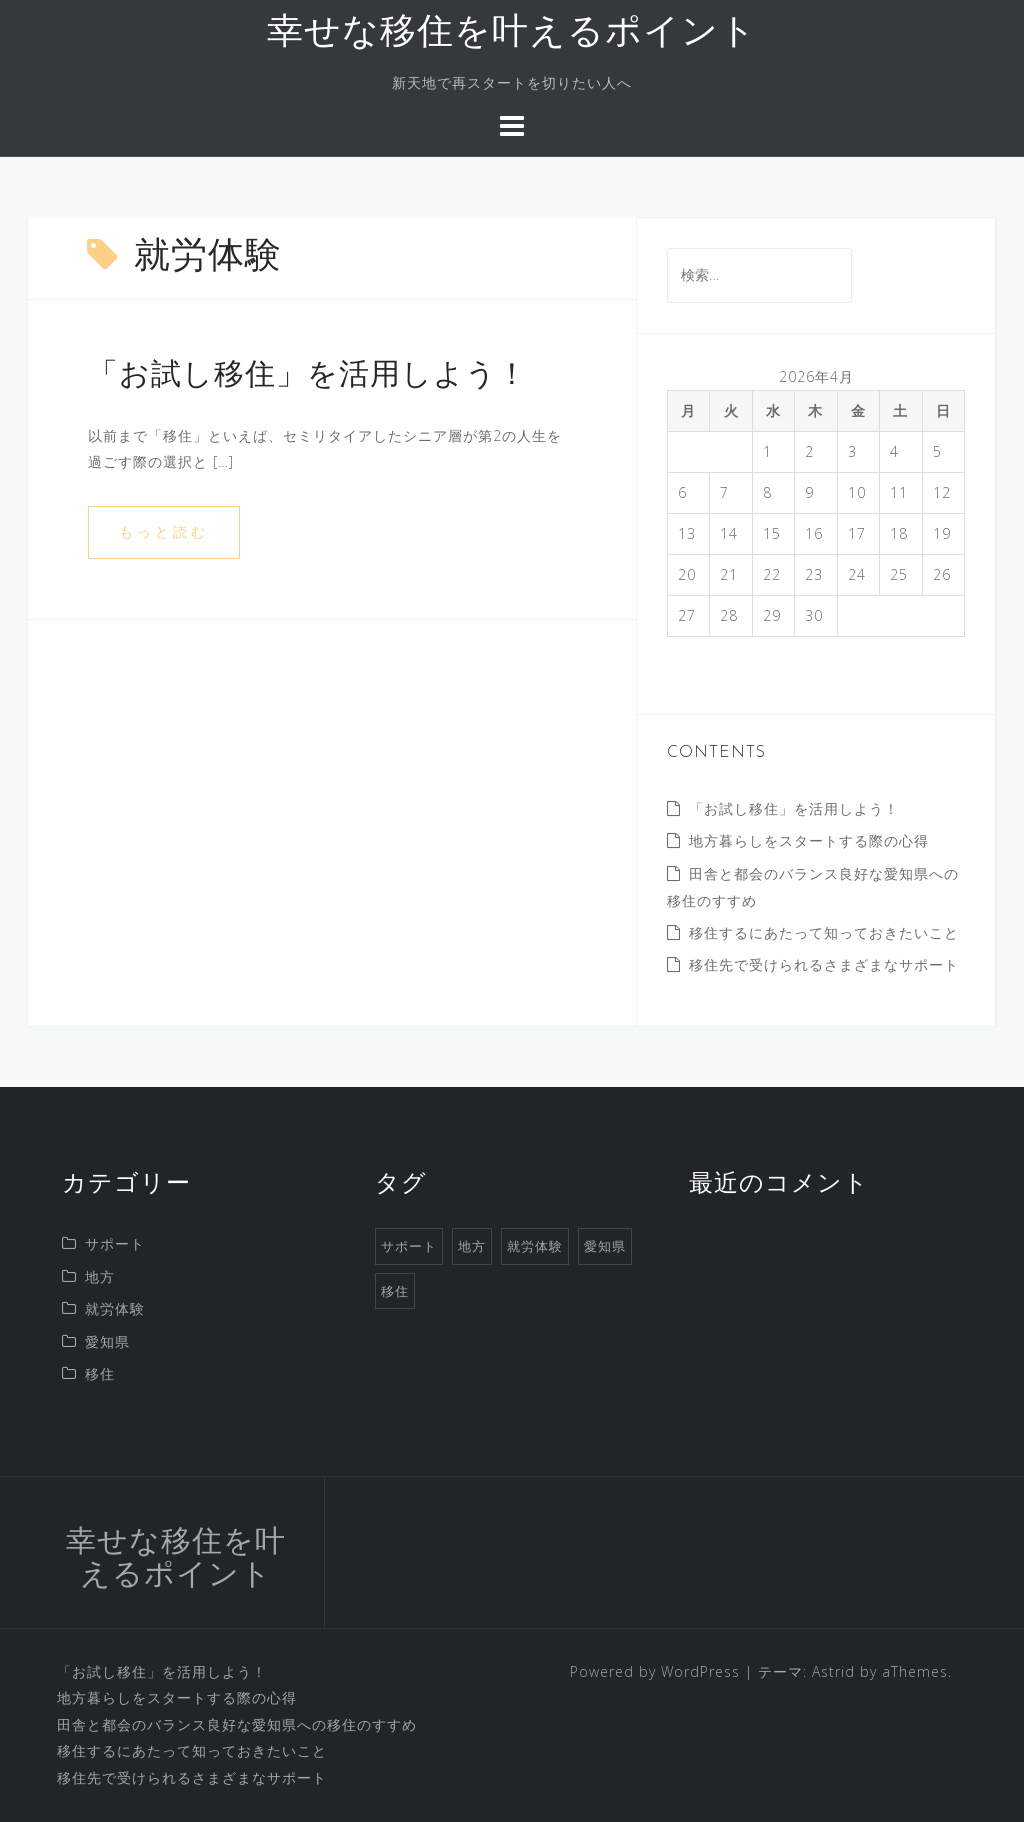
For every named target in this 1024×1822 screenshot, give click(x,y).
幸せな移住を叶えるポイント (512, 34)
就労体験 (115, 1308)
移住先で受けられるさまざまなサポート (824, 964)
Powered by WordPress (655, 1671)
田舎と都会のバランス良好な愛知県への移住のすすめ (237, 1724)
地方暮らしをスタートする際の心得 (809, 840)
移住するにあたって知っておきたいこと (824, 932)
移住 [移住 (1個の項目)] (395, 1291)
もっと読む (164, 531)
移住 (100, 1373)
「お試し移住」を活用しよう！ (308, 376)
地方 (100, 1276)
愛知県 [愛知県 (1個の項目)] (605, 1246)
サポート (115, 1243)
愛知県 (107, 1341)
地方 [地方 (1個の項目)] (472, 1246)
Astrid (833, 1671)
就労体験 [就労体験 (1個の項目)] (535, 1246)
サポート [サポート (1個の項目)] (409, 1246)
